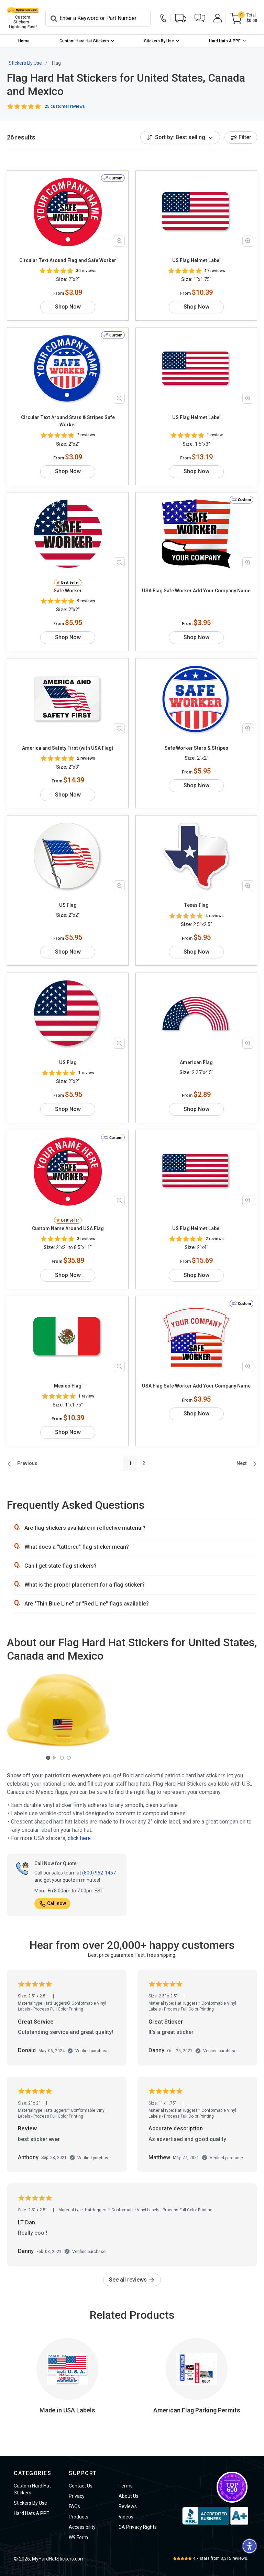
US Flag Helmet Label (196, 260)
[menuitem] (24, 41)
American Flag (196, 1062)
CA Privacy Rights (138, 2527)
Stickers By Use (159, 41)
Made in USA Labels (67, 2410)
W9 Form (78, 2537)
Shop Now (68, 306)
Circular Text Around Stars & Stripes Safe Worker (68, 421)
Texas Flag (196, 905)
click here (79, 1838)
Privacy (77, 2496)
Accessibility (82, 2527)
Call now (52, 1903)
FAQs (74, 2506)
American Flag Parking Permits (196, 2410)
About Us (129, 2496)
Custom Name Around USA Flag (68, 1228)
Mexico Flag (67, 1386)
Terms (126, 2486)
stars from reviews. (220, 2558)
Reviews (128, 2506)
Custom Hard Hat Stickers (84, 41)
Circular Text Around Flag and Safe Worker (67, 260)
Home (24, 41)
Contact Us (80, 2486)
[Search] (98, 18)
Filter (240, 137)
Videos (126, 2517)
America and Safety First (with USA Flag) (67, 748)
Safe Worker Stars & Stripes (196, 748)
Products (78, 2517)
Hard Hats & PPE (225, 41)
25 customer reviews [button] (65, 106)
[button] (200, 18)
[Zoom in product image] (119, 241)
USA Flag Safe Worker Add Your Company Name (196, 590)
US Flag (68, 905)
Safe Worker (68, 590)
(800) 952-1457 (99, 1873)
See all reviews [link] (132, 2279)
